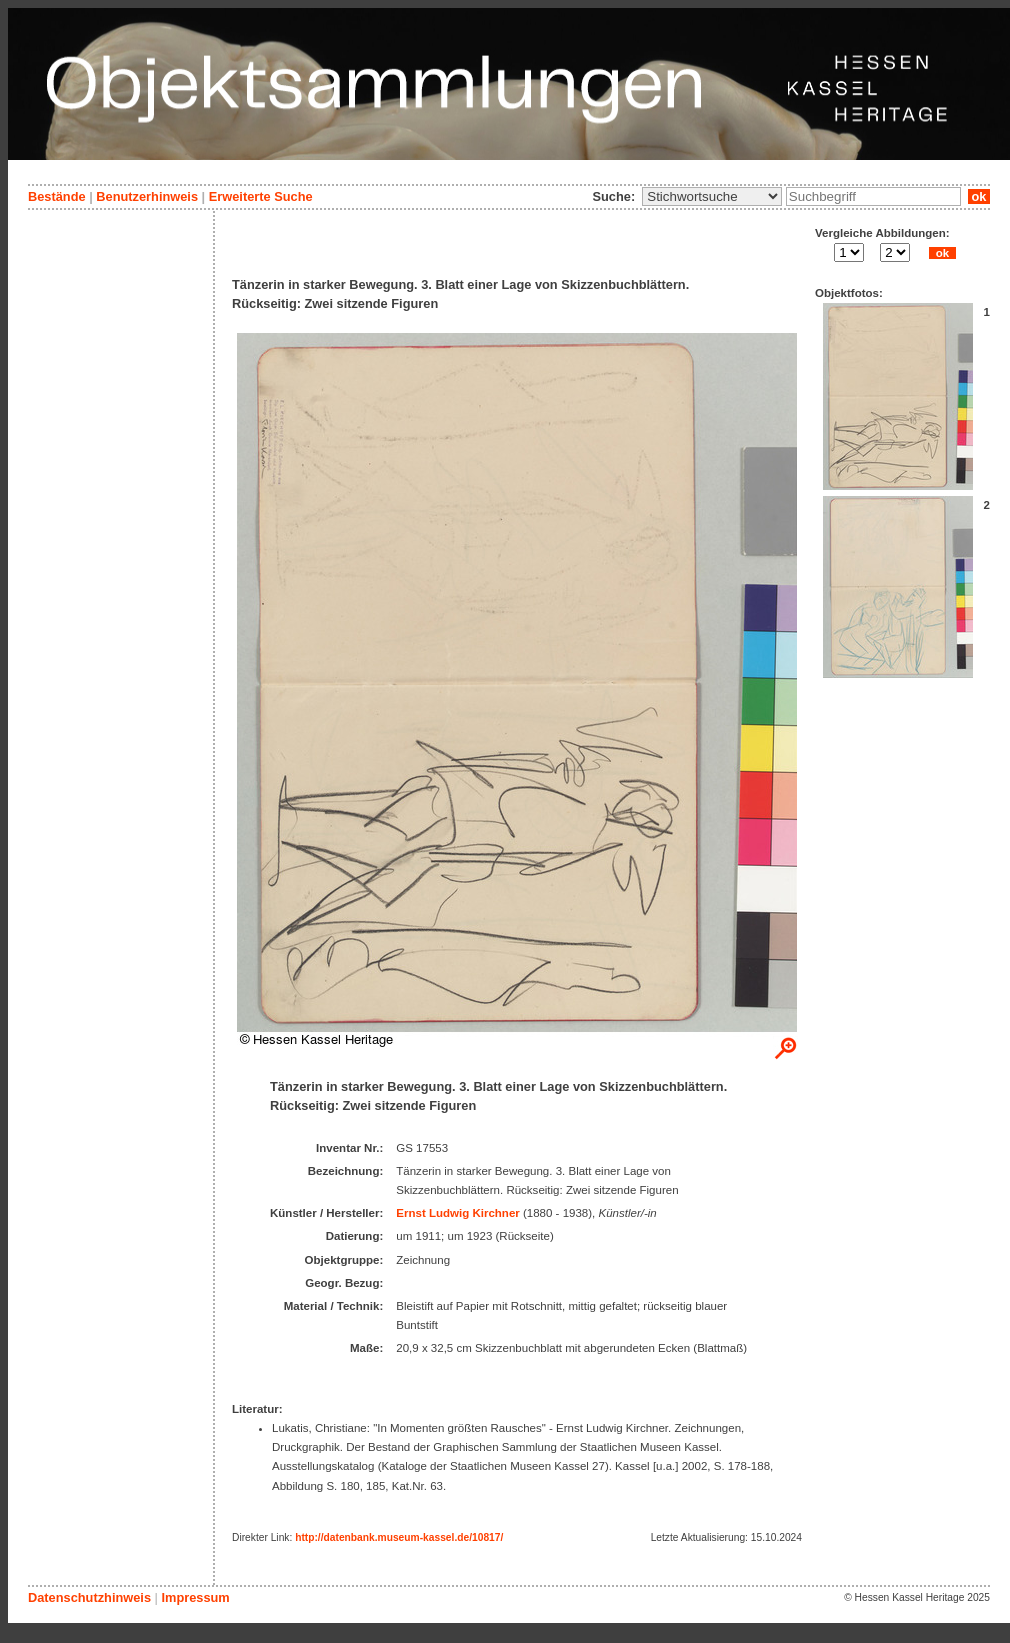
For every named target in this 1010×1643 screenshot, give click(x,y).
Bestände (57, 196)
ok (979, 196)
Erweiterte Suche (261, 196)
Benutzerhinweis (147, 196)
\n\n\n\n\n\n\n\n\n (712, 196)
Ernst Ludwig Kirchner (457, 1213)
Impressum (195, 1597)
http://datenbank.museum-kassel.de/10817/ (399, 1537)
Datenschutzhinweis (89, 1597)
